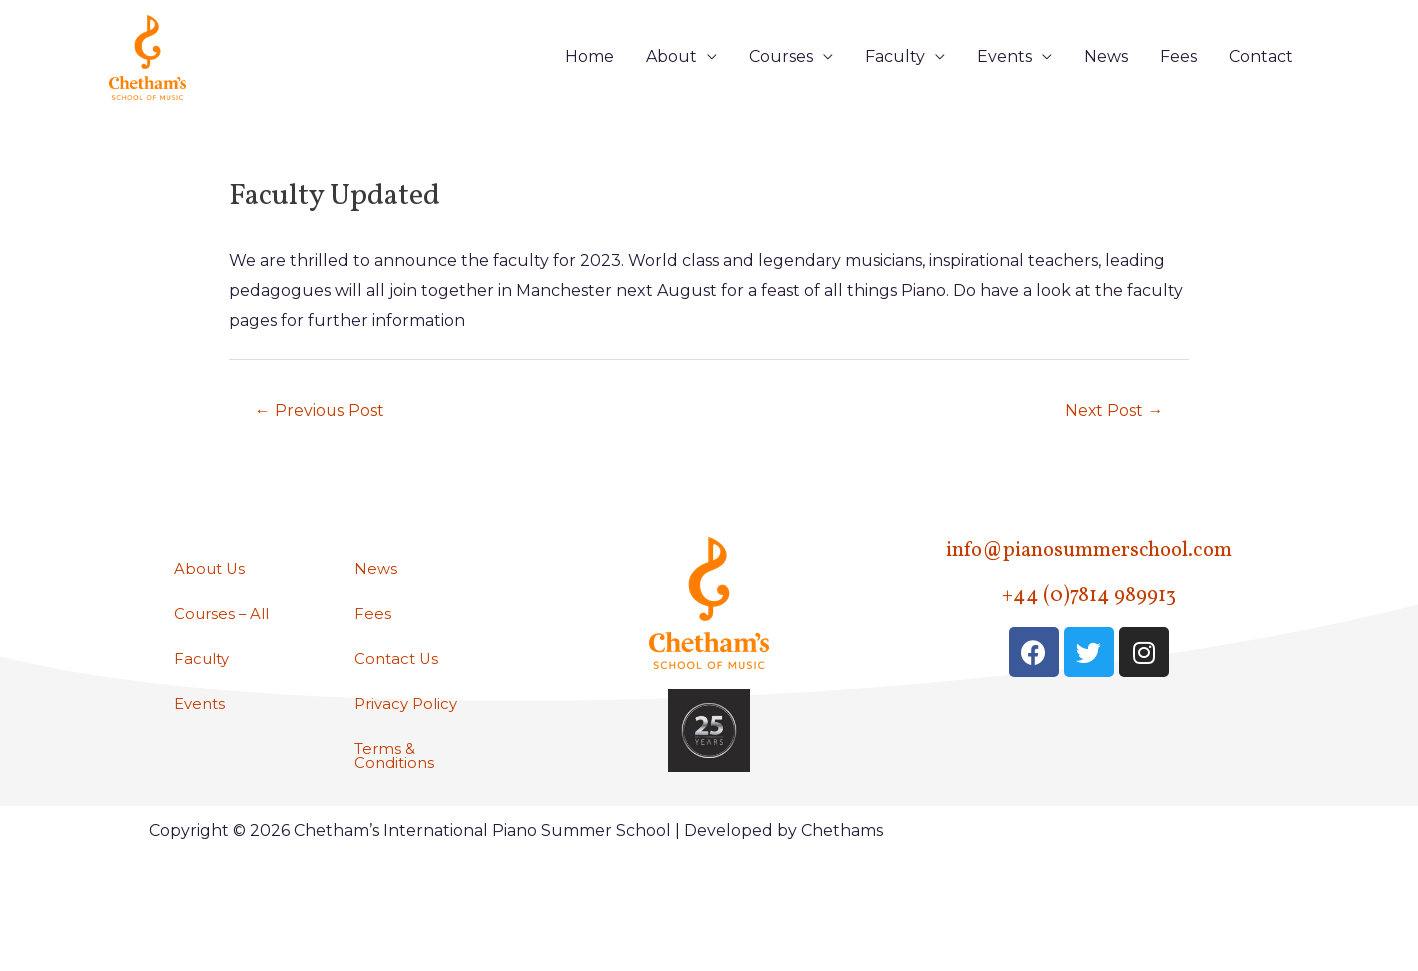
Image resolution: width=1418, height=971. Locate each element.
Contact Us (398, 714)
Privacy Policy (409, 760)
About (671, 81)
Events (1004, 81)
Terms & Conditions (396, 814)
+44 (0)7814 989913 (1089, 647)
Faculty (895, 81)
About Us (211, 622)
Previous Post (326, 461)
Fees (1178, 81)
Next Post (1108, 461)
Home (589, 81)
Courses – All (224, 668)
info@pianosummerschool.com (1089, 602)
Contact (1261, 81)
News (1106, 81)
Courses (781, 81)
